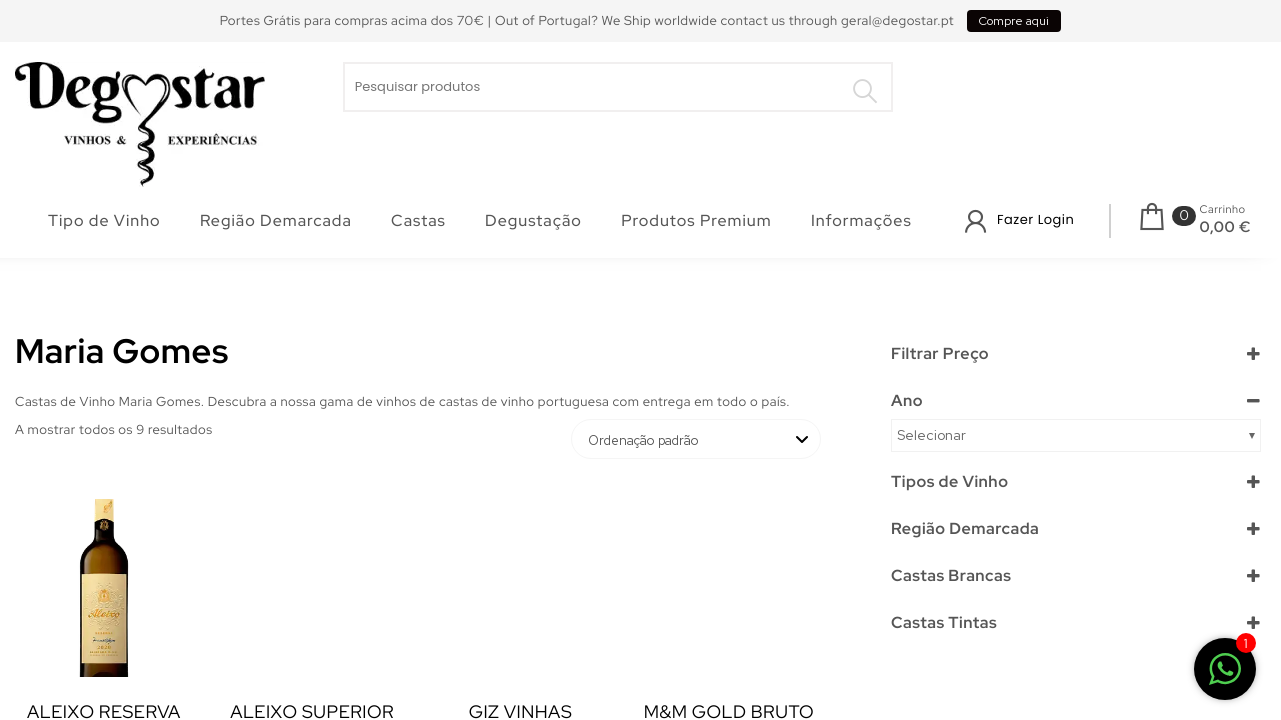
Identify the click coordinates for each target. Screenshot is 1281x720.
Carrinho (1223, 210)
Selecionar (931, 435)
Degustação (533, 220)
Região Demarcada (276, 220)
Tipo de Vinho (104, 220)
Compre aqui (1014, 21)
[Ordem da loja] (696, 439)
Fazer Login (1035, 219)
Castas (418, 220)
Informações (861, 220)
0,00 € (1225, 227)
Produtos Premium (696, 220)
